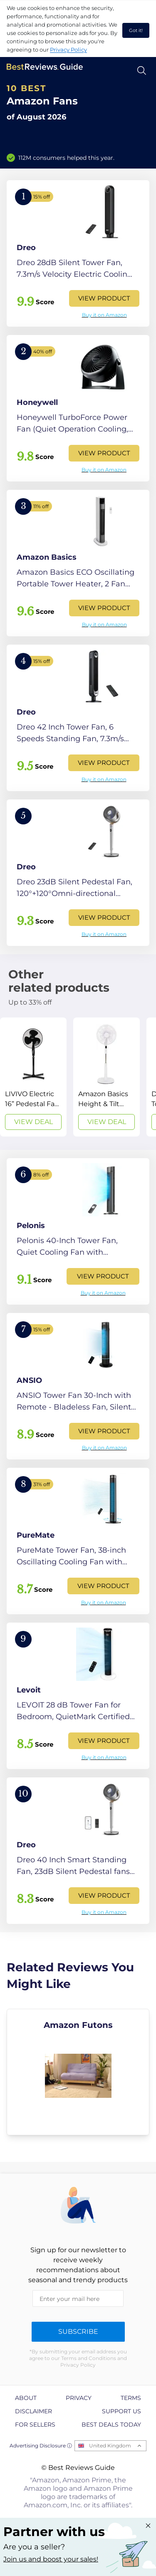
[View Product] (78, 253)
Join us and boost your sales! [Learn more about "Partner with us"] (50, 2559)
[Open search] (141, 70)
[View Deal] (33, 1077)
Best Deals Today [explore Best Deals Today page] (111, 2424)
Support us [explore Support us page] (121, 2411)
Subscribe (78, 2331)
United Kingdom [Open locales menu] (110, 2445)
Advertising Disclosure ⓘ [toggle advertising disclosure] (41, 2445)
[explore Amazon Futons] (78, 2072)
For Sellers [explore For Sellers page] (35, 2424)
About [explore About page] (26, 2398)
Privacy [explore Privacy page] (79, 2398)
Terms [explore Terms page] (131, 2398)
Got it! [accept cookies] (136, 30)
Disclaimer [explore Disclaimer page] (33, 2411)
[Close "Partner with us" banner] (148, 2526)
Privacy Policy (68, 49)
